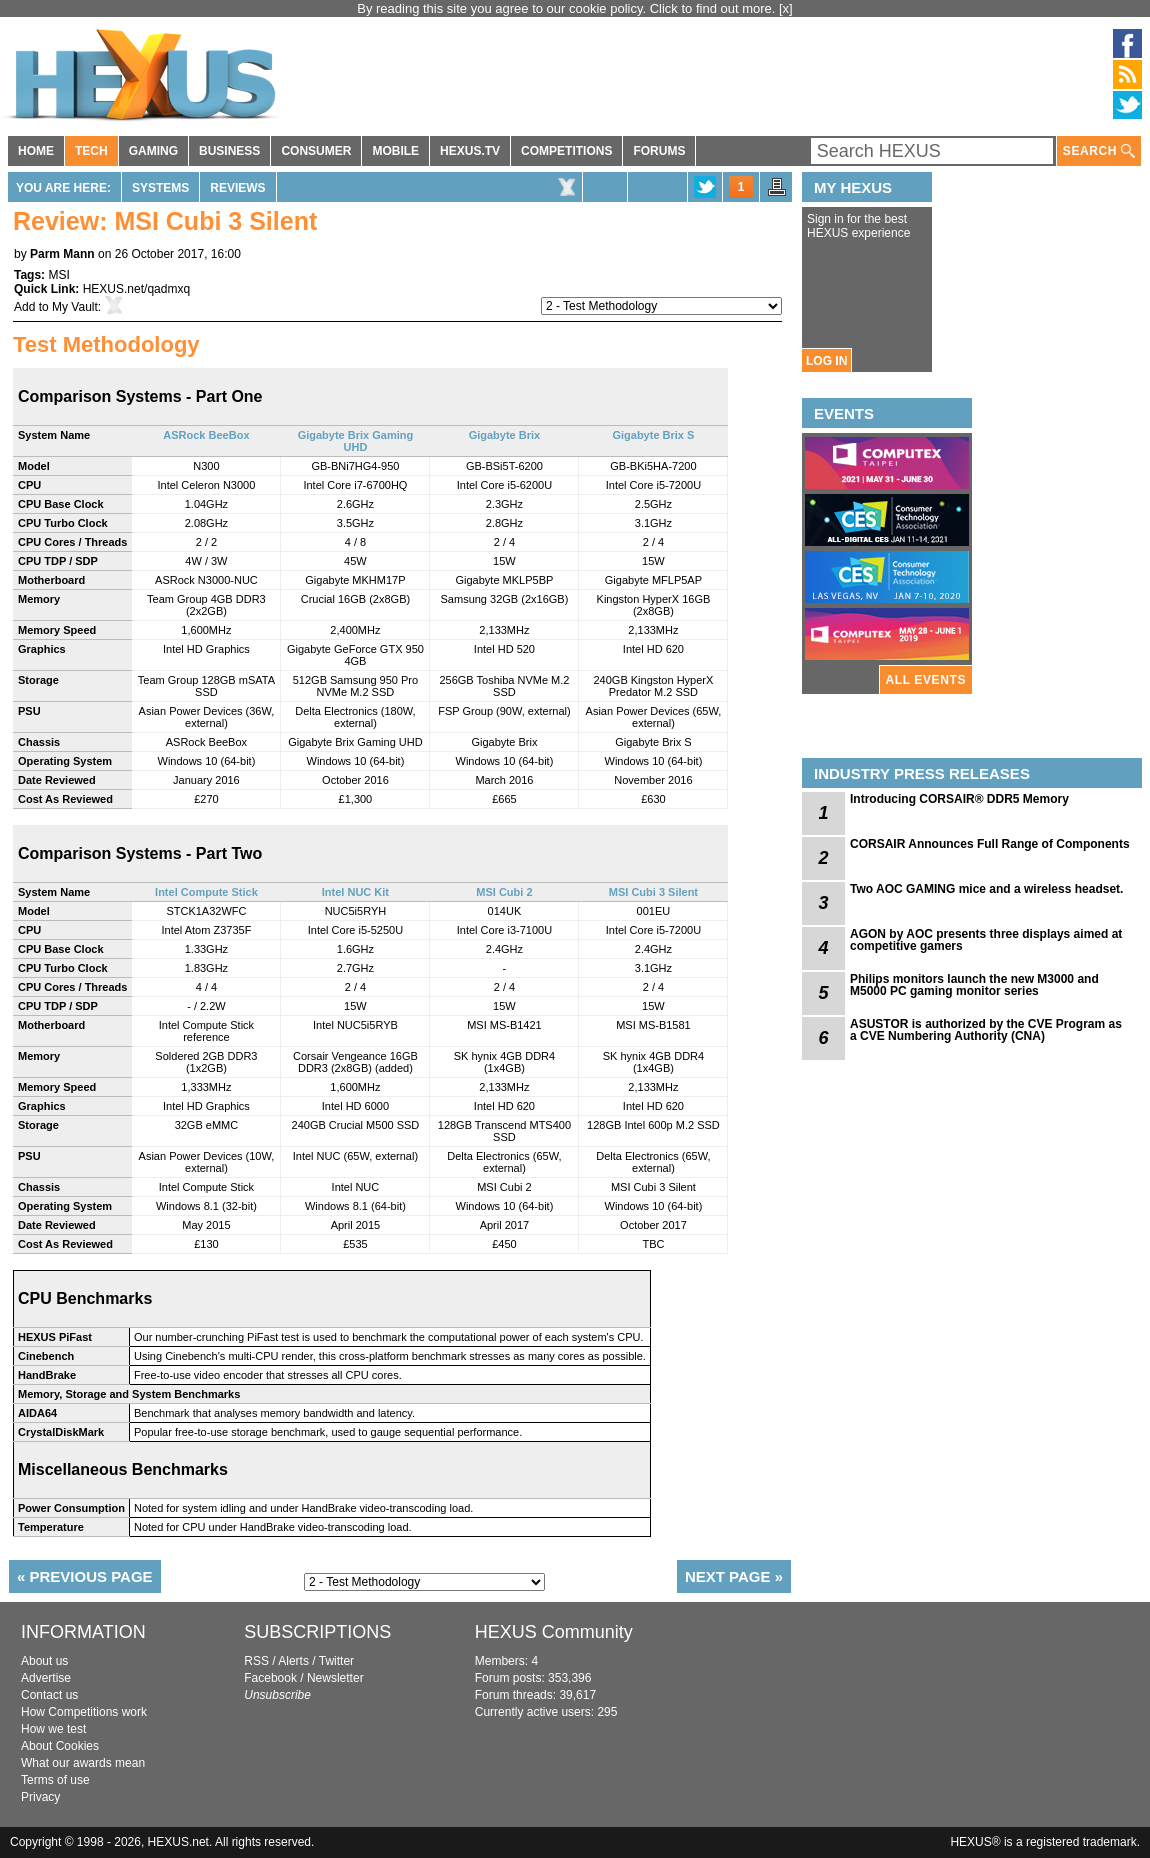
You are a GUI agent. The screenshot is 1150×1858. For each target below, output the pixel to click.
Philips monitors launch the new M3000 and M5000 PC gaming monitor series (974, 985)
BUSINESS (229, 151)
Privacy (40, 1797)
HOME (36, 151)
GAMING (153, 151)
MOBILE (395, 151)
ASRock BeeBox (206, 435)
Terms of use (55, 1780)
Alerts (293, 1661)
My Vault (75, 307)
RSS (256, 1661)
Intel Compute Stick (206, 892)
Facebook (270, 1678)
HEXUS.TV (470, 151)
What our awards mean (83, 1763)
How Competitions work (84, 1712)
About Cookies (60, 1746)
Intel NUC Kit (355, 892)
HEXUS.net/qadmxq (136, 289)
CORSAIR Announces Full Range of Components (990, 844)
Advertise (46, 1678)
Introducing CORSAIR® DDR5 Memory (959, 799)
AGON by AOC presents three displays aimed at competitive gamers (986, 940)
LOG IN (826, 361)
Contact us (49, 1695)
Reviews (237, 188)
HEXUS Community (554, 1632)
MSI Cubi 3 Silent (653, 892)
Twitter (336, 1661)
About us (44, 1661)
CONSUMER (316, 151)
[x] (786, 8)
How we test (53, 1729)
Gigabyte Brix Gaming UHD (356, 441)
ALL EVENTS (926, 680)
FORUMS (659, 151)
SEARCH (1099, 151)
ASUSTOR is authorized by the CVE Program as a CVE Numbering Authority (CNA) (986, 1030)
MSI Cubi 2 (504, 892)
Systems (160, 188)
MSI (58, 275)
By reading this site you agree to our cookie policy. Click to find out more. (568, 8)
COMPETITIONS (566, 151)
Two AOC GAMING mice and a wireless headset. (986, 889)
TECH (91, 151)
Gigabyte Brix (505, 435)
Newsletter (335, 1678)
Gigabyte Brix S (653, 435)
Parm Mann (62, 254)
